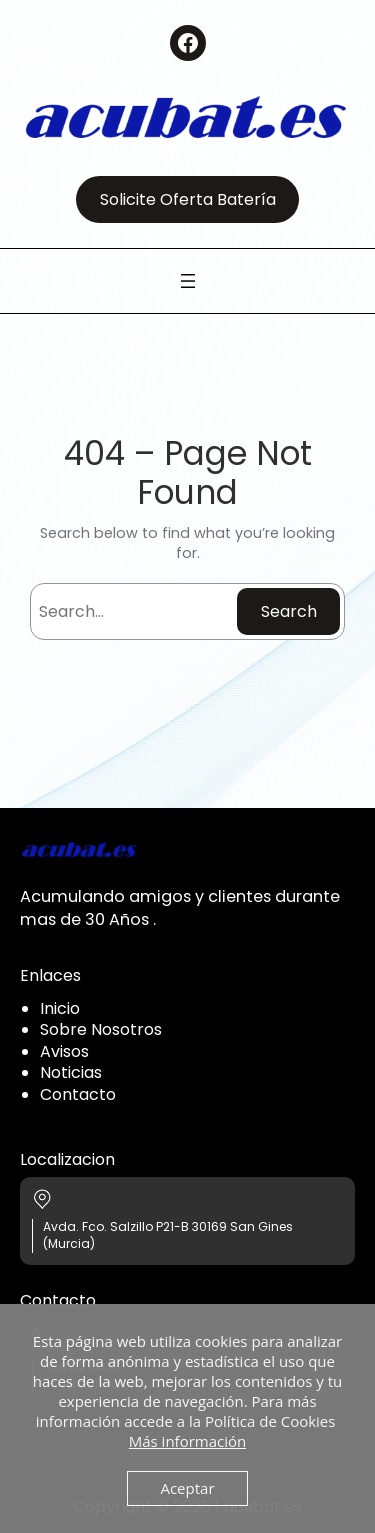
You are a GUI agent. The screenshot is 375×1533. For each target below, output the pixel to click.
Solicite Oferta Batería (188, 199)
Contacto (78, 1094)
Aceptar (187, 1488)
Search (289, 611)
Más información (187, 1441)
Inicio (60, 1008)
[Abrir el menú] (188, 281)
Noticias (71, 1072)
